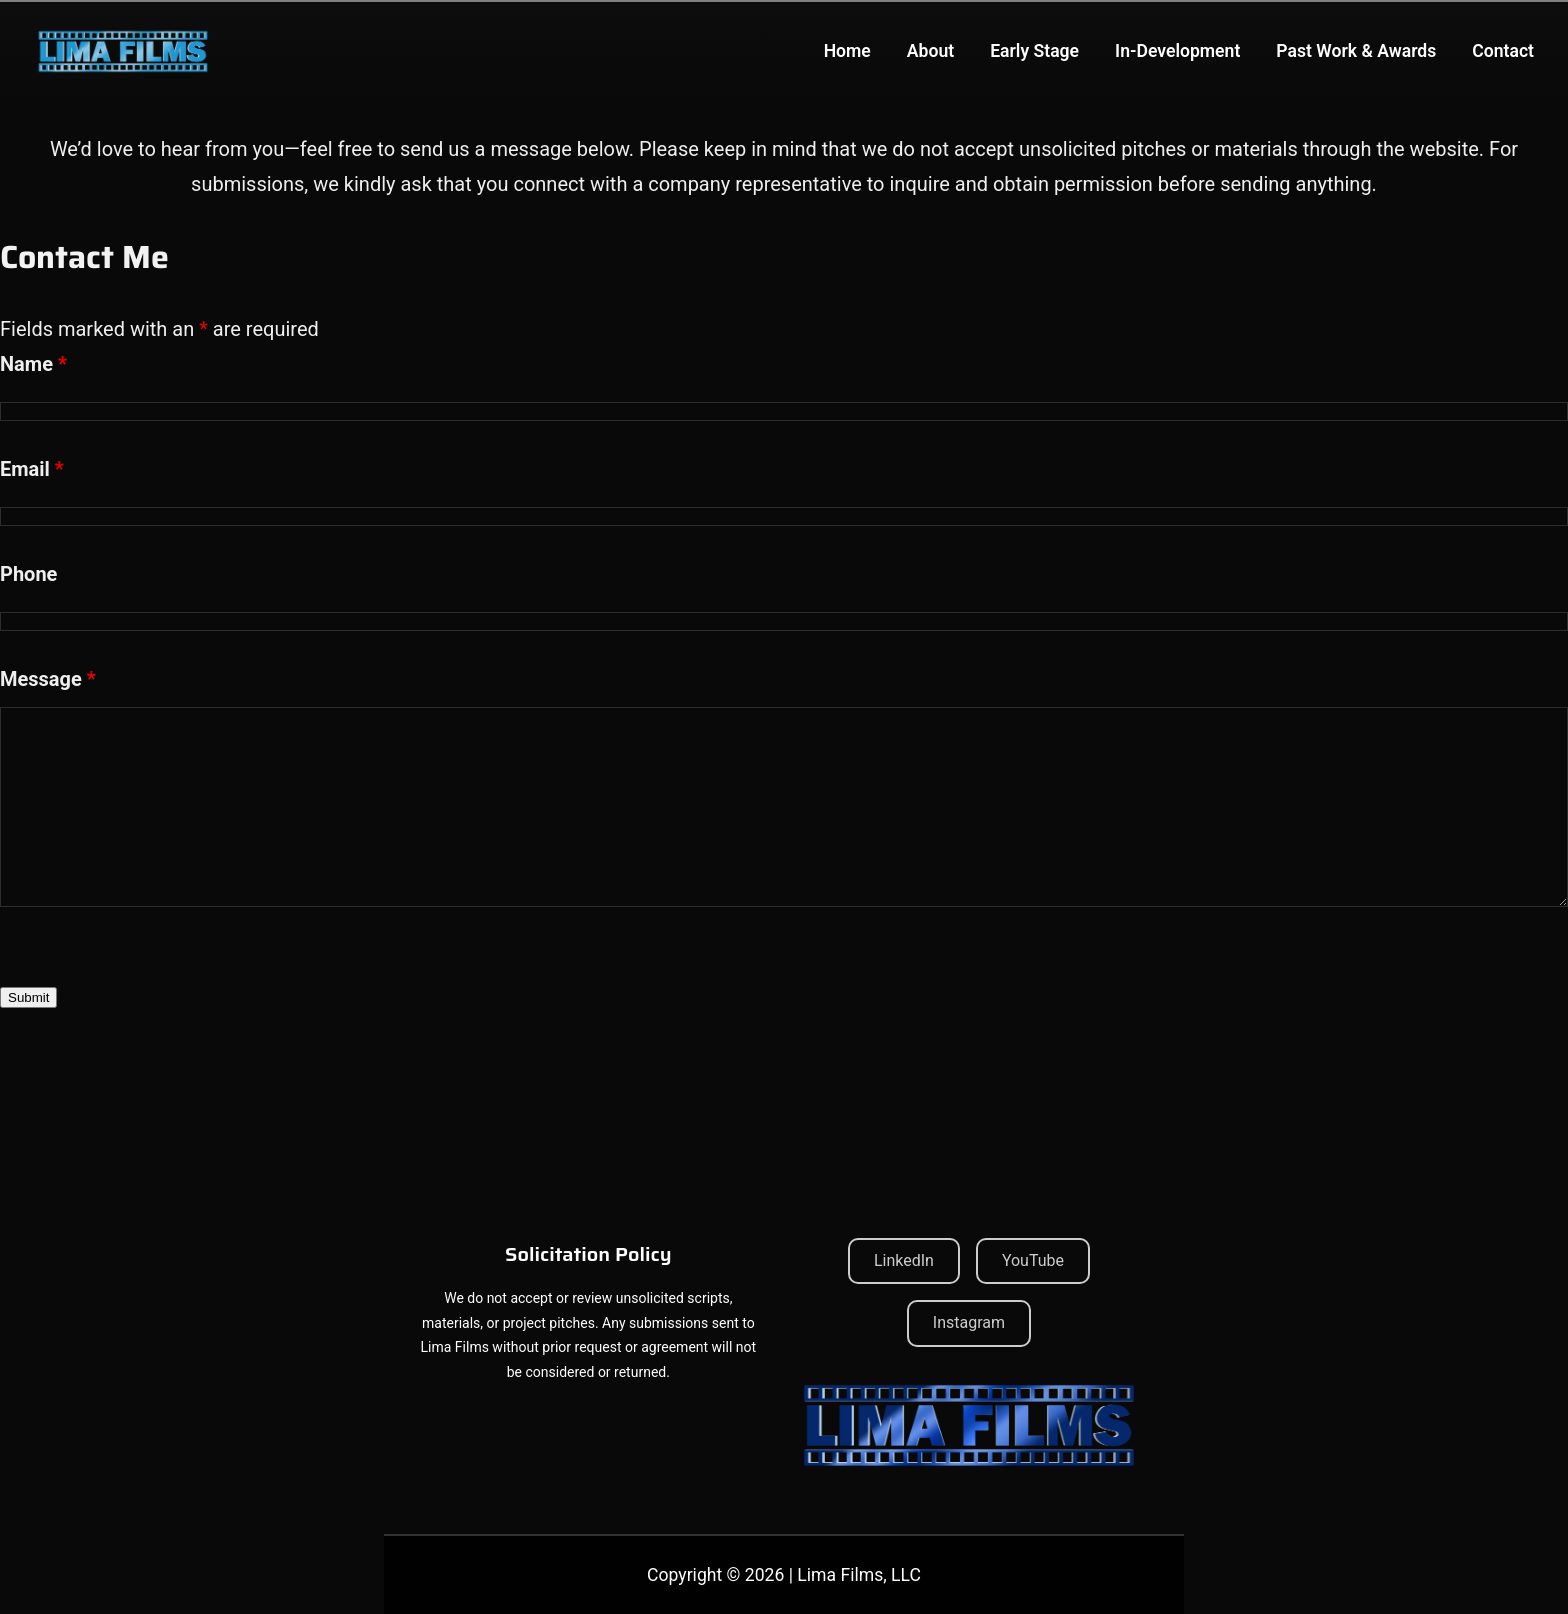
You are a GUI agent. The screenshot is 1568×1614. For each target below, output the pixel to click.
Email (32, 469)
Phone (28, 574)
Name (33, 364)
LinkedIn (904, 1260)
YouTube (1033, 1260)
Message (48, 679)
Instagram (969, 1322)
